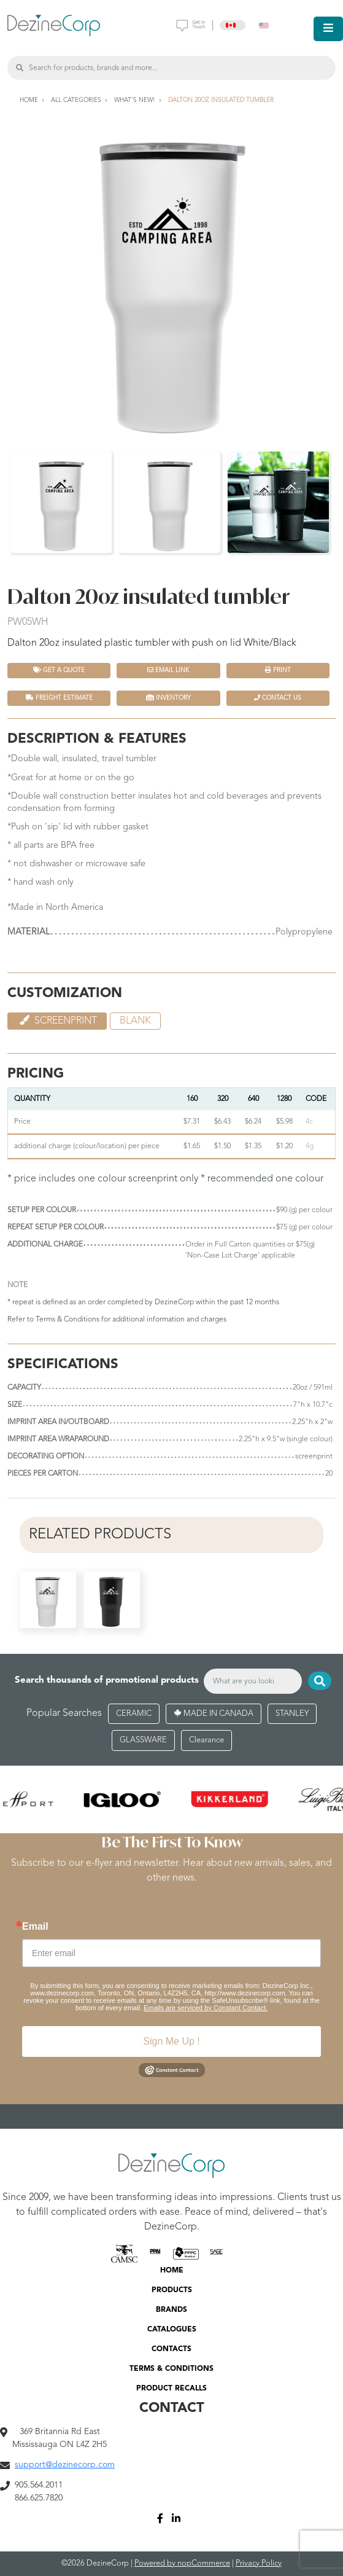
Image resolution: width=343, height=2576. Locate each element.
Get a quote (59, 670)
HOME (171, 2270)
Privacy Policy (259, 2563)
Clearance (206, 1740)
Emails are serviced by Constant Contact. (206, 2007)
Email (35, 1927)
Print (278, 670)
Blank (135, 1021)
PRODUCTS (172, 2290)
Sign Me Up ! (171, 2041)
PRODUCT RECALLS (171, 2388)
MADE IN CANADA (213, 1714)
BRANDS (171, 2310)
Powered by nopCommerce (182, 2563)
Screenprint (57, 1020)
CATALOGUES (171, 2329)
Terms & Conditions (67, 1319)
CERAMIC (134, 1714)
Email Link (168, 670)
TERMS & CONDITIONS (171, 2369)
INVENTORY (168, 697)
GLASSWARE (143, 1740)
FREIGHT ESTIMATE (59, 697)
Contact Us (277, 697)
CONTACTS (171, 2349)
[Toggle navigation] (328, 29)
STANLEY (292, 1714)
